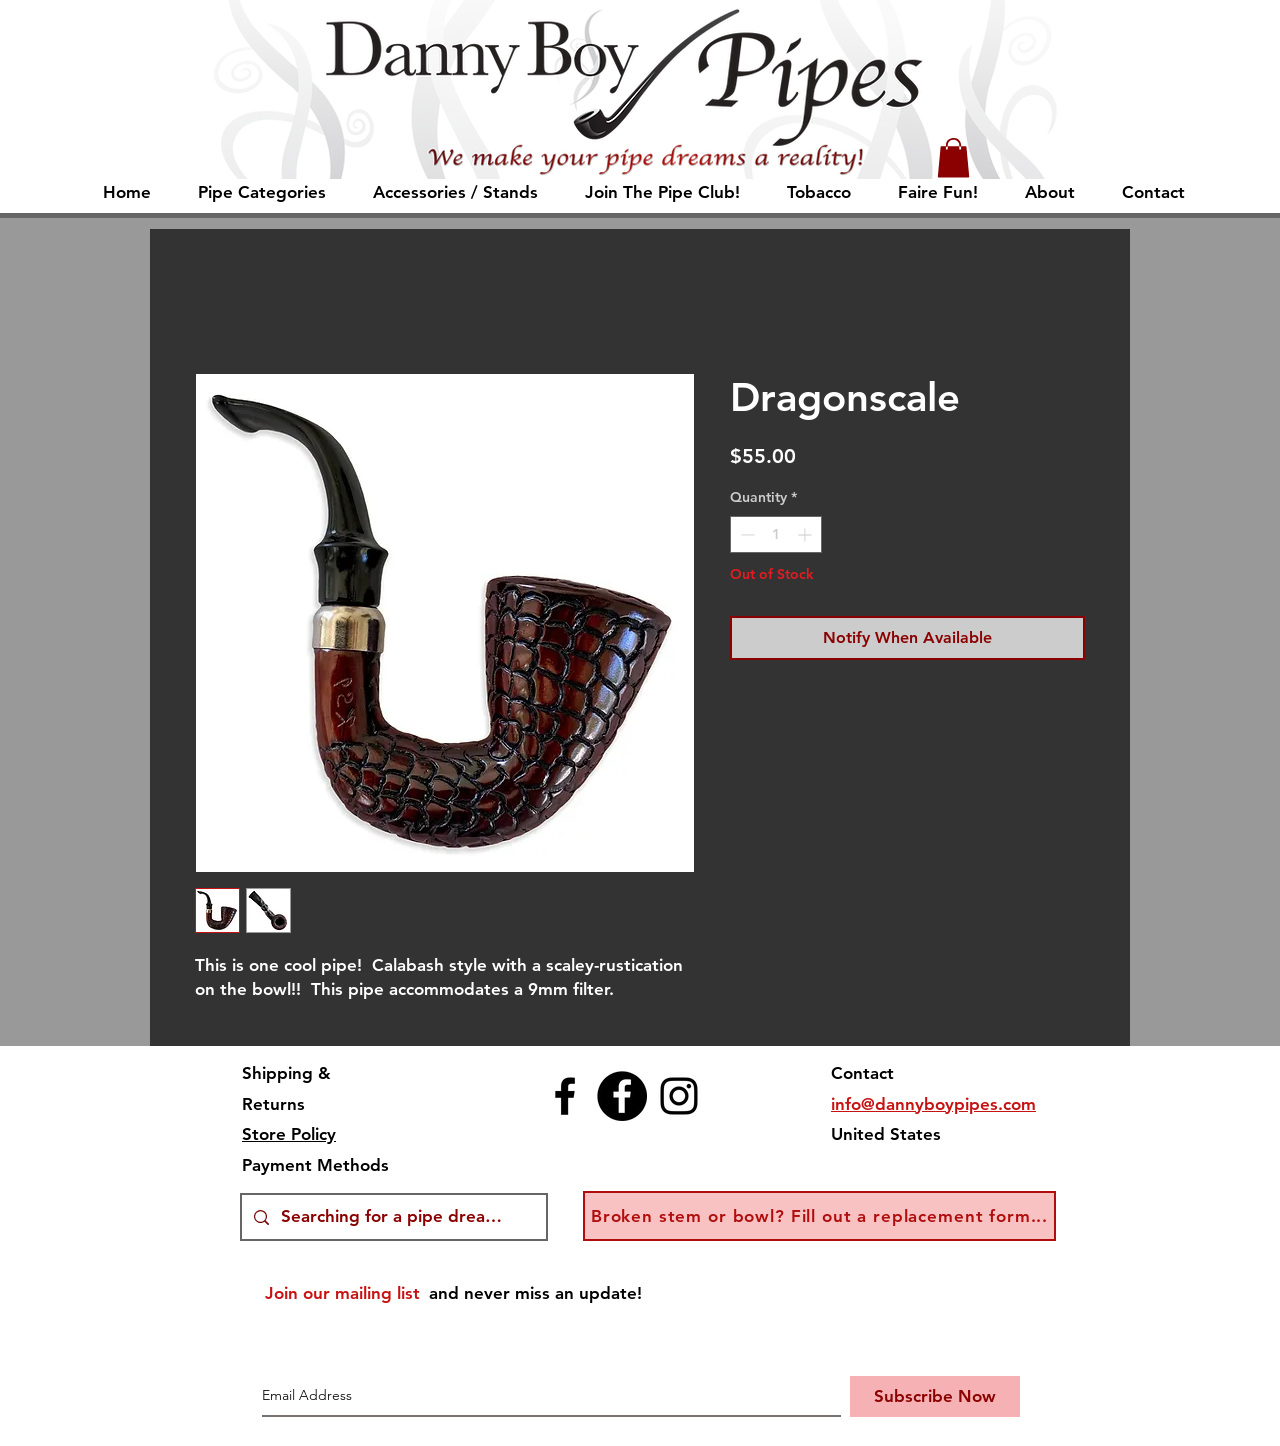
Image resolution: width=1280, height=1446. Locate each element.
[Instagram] (679, 1096)
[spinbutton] (776, 534)
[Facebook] (565, 1096)
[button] (953, 157)
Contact (862, 1073)
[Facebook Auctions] (622, 1096)
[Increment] (806, 534)
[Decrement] (745, 534)
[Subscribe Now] (935, 1396)
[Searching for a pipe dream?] (392, 1217)
